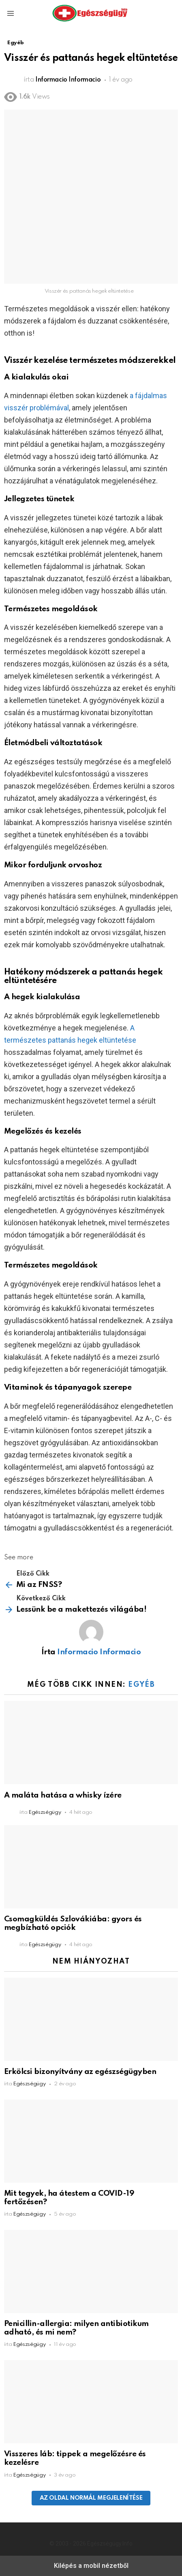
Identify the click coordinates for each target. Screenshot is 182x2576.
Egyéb (141, 1684)
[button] (10, 13)
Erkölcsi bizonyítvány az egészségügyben (80, 2072)
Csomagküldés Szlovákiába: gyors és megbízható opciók (73, 1923)
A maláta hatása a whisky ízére (63, 1795)
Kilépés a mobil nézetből (91, 2566)
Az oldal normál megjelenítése (91, 2498)
